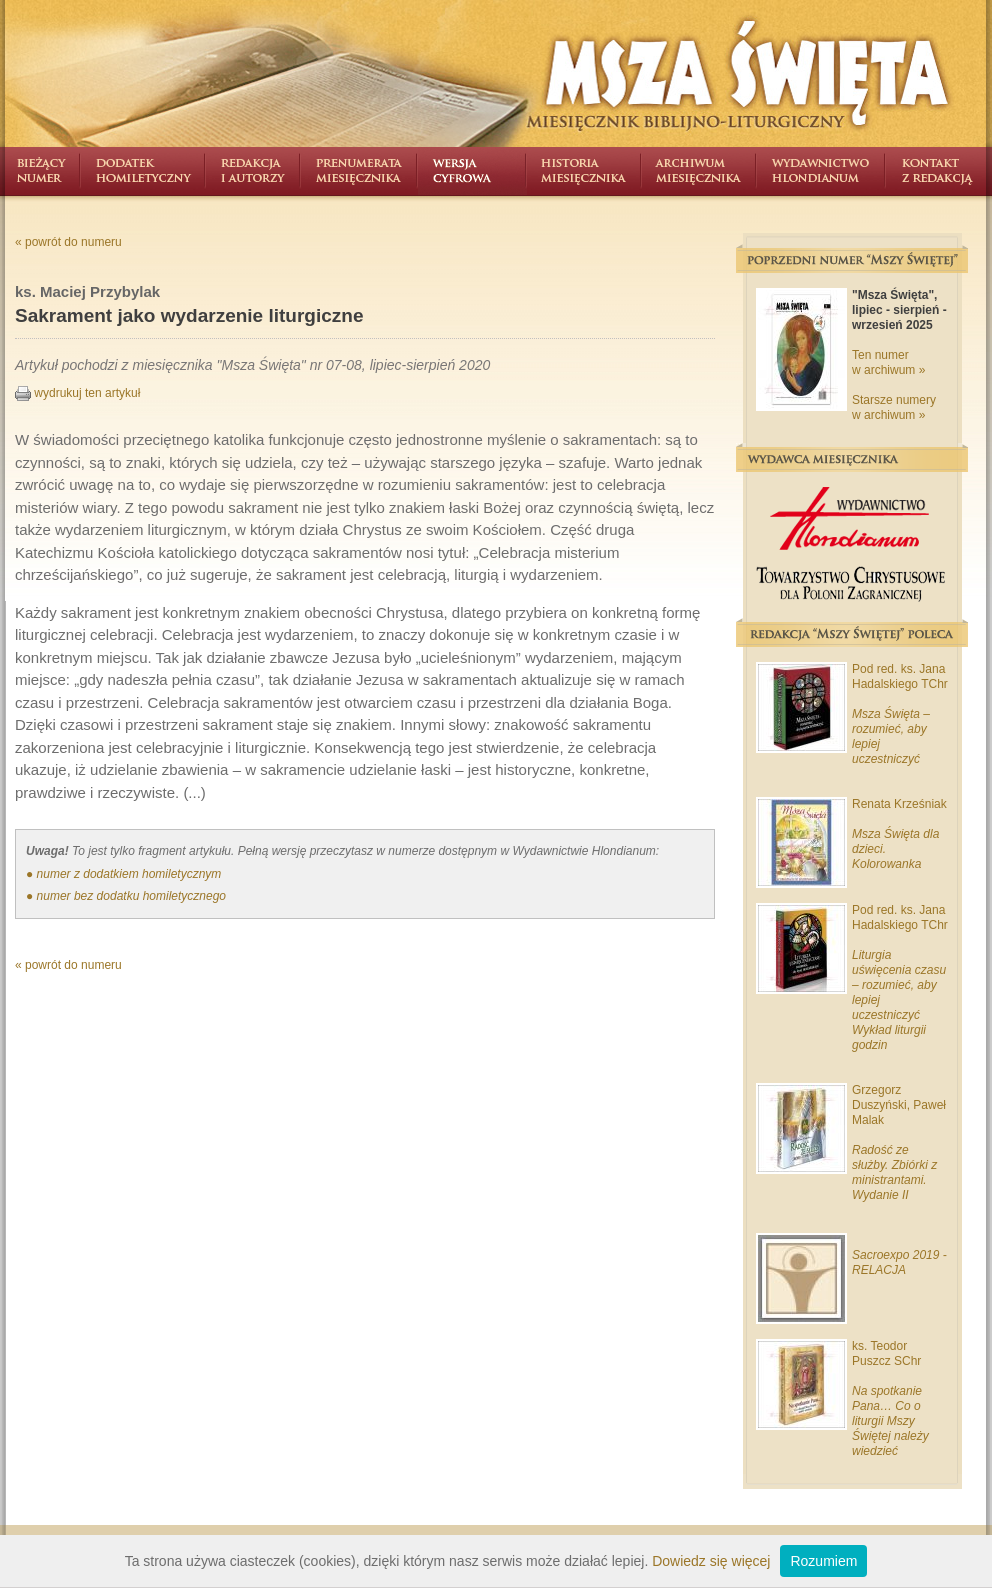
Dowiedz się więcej (711, 1561)
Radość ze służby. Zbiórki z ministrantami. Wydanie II (894, 1172)
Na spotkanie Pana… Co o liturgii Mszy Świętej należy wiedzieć (890, 1421)
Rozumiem (823, 1561)
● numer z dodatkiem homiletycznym (123, 874)
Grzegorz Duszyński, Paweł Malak (899, 1105)
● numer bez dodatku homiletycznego (126, 896)
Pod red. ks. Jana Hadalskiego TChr (900, 676)
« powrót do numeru (68, 242)
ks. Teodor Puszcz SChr (886, 1353)
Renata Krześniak (899, 804)
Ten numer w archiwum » (888, 362)
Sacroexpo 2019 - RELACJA (899, 1262)
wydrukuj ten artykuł (77, 393)
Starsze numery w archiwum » (894, 407)
